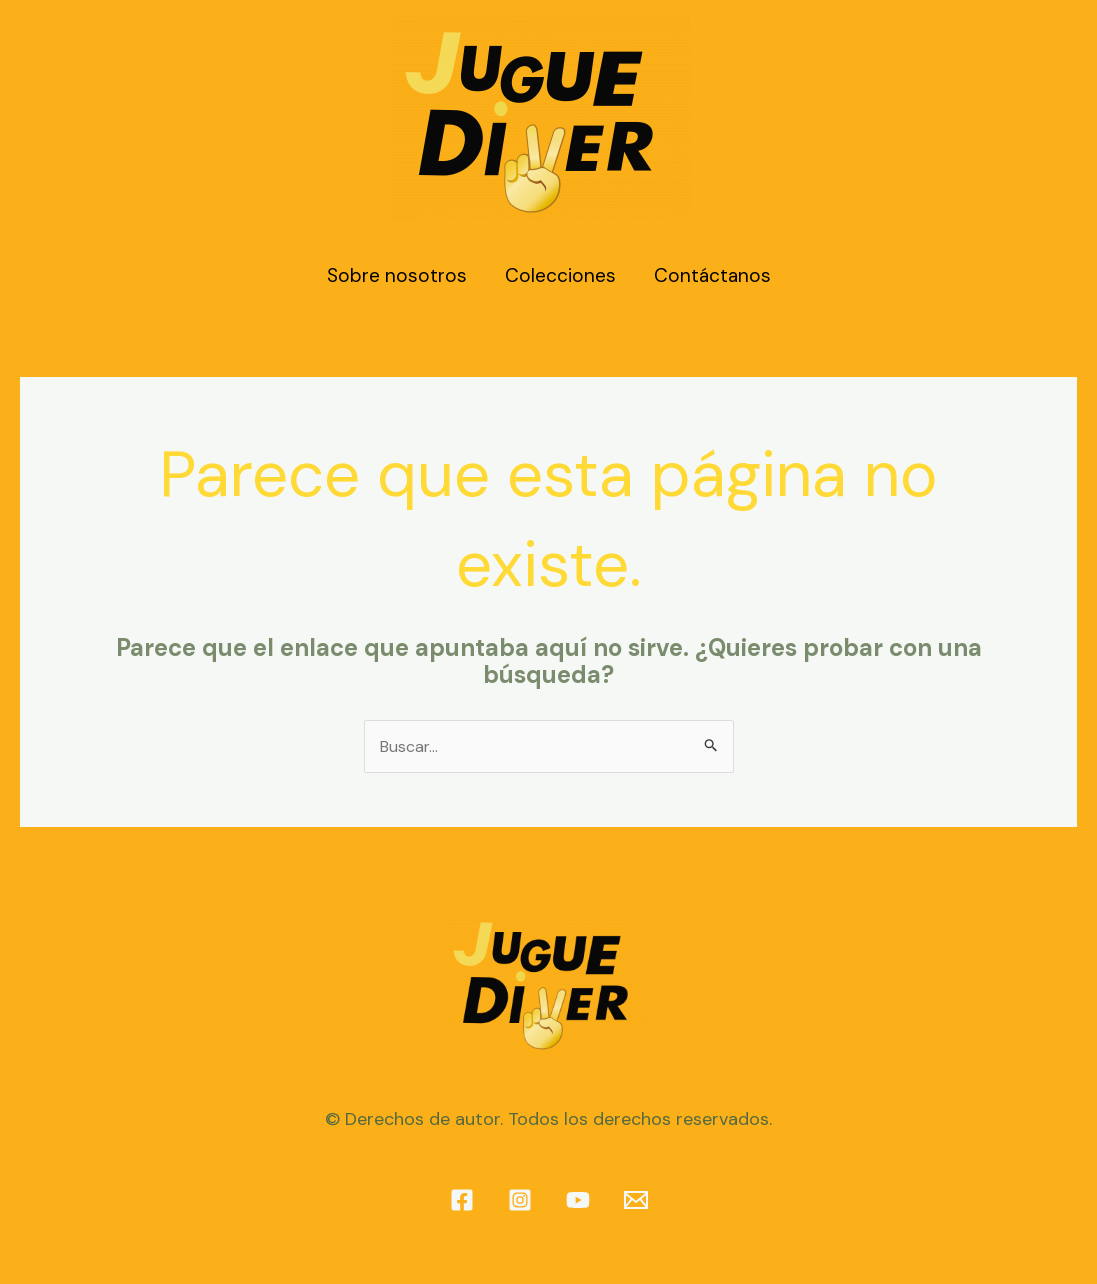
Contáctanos (712, 275)
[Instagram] (520, 1200)
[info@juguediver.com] (636, 1200)
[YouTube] (578, 1200)
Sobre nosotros (397, 275)
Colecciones (560, 275)
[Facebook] (462, 1200)
